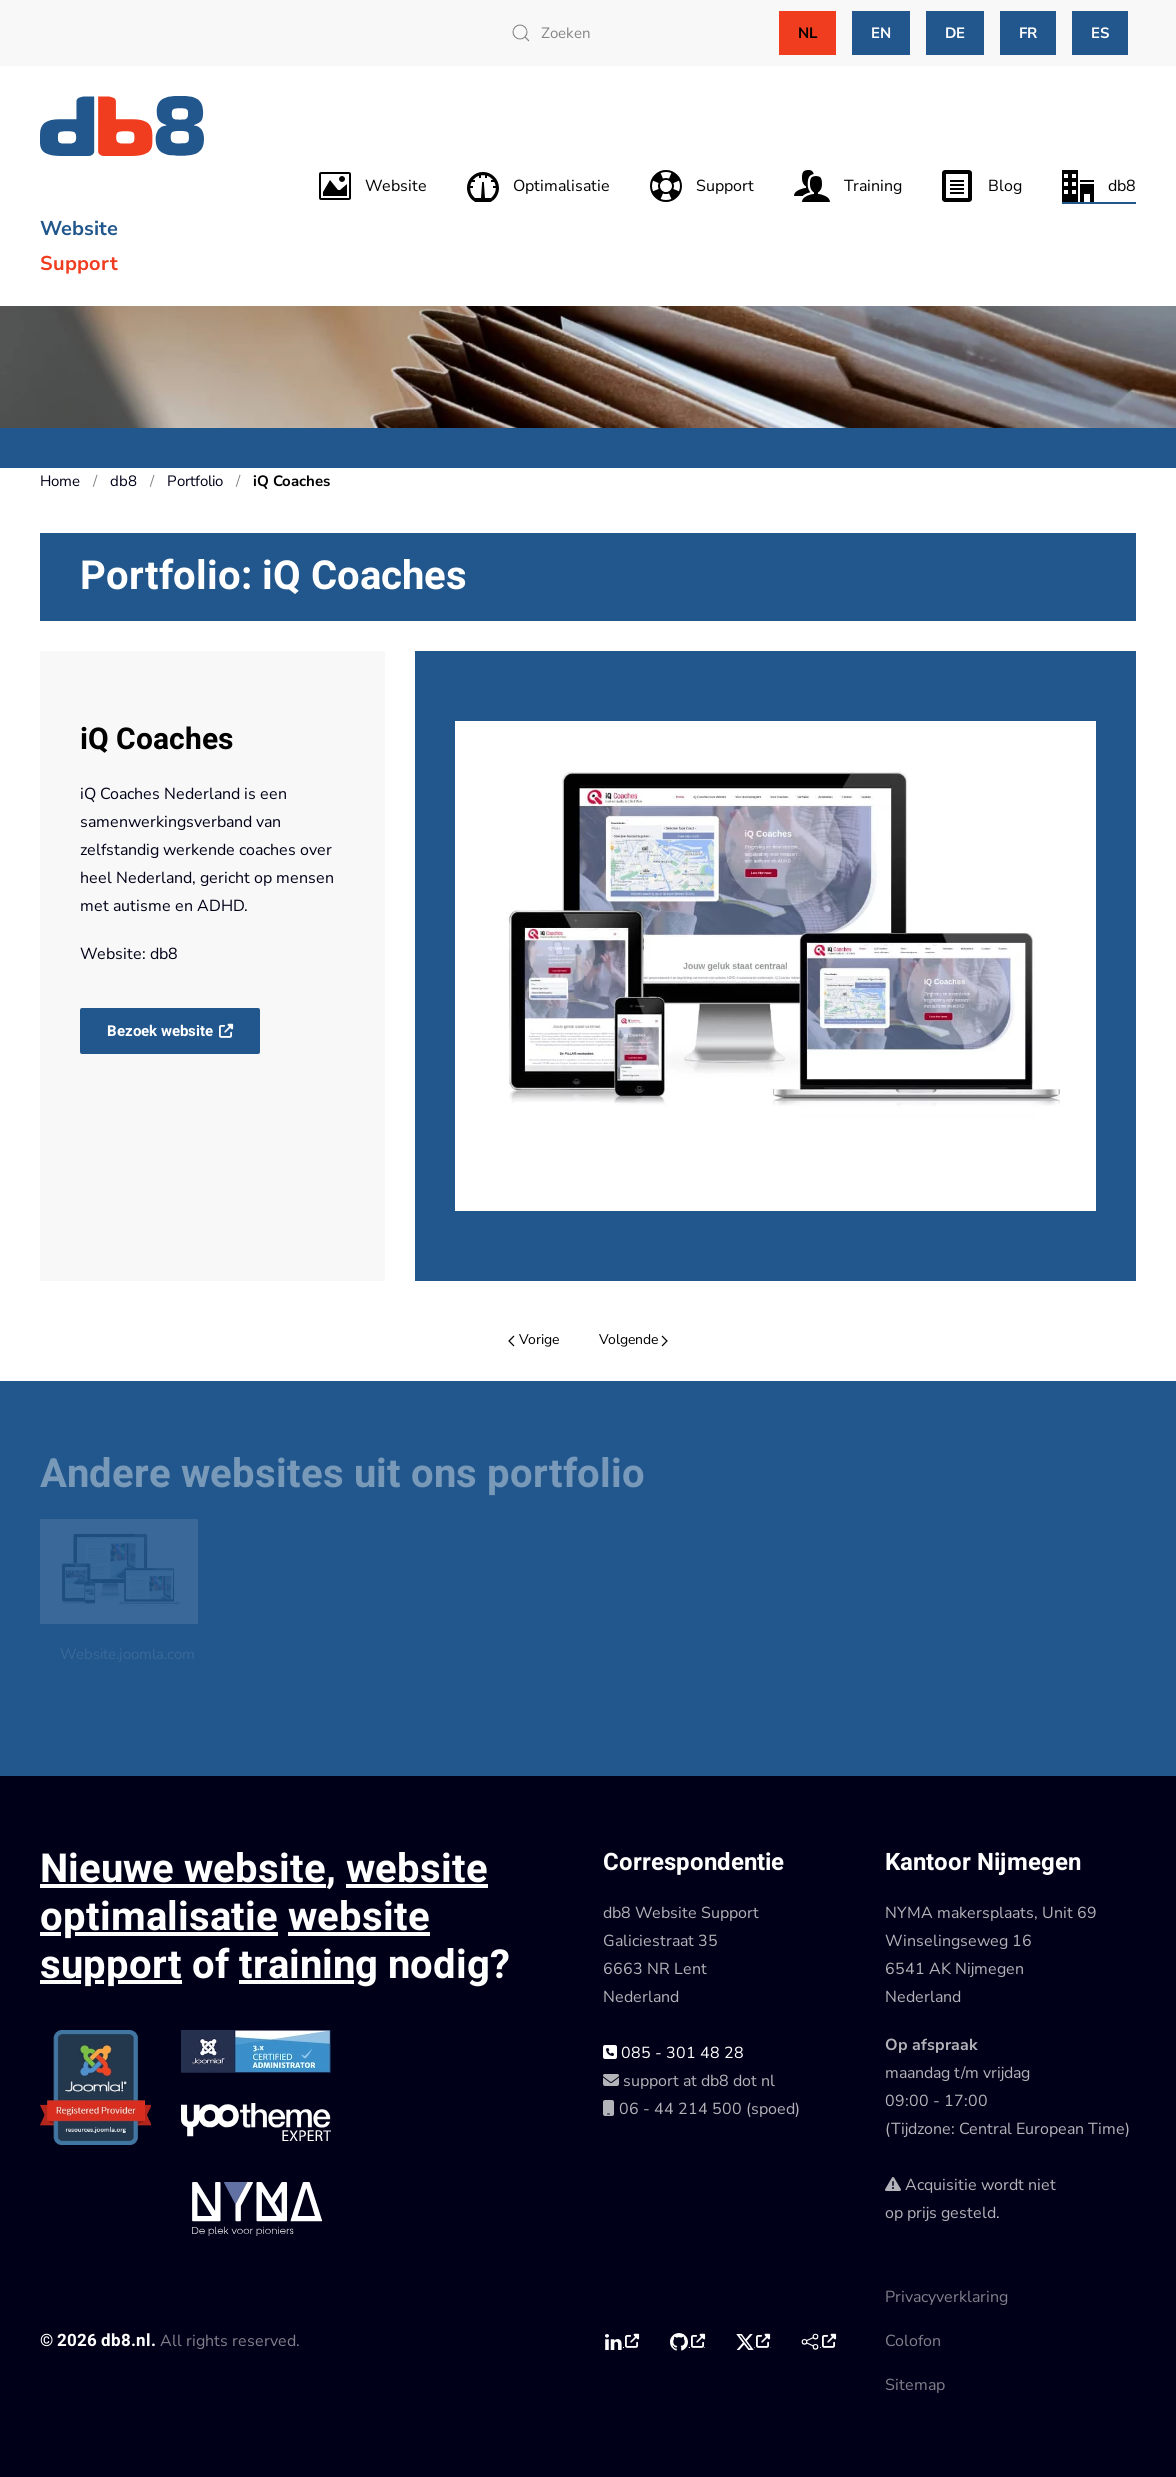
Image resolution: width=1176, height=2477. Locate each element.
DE (955, 33)
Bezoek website (162, 1031)
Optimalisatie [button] (538, 186)
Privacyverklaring (946, 2297)
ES (1100, 33)
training (308, 1965)
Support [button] (702, 186)
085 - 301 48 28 (673, 2053)
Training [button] (848, 186)
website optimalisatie (264, 1893)
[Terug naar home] (125, 126)
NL (807, 33)
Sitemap (915, 2385)
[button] (775, 966)
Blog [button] (982, 186)
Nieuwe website (183, 1869)
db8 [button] (1099, 186)
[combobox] (621, 33)
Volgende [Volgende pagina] (634, 1339)
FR (1028, 33)
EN (881, 33)
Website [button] (373, 186)
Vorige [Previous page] (533, 1339)
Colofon (913, 2341)
